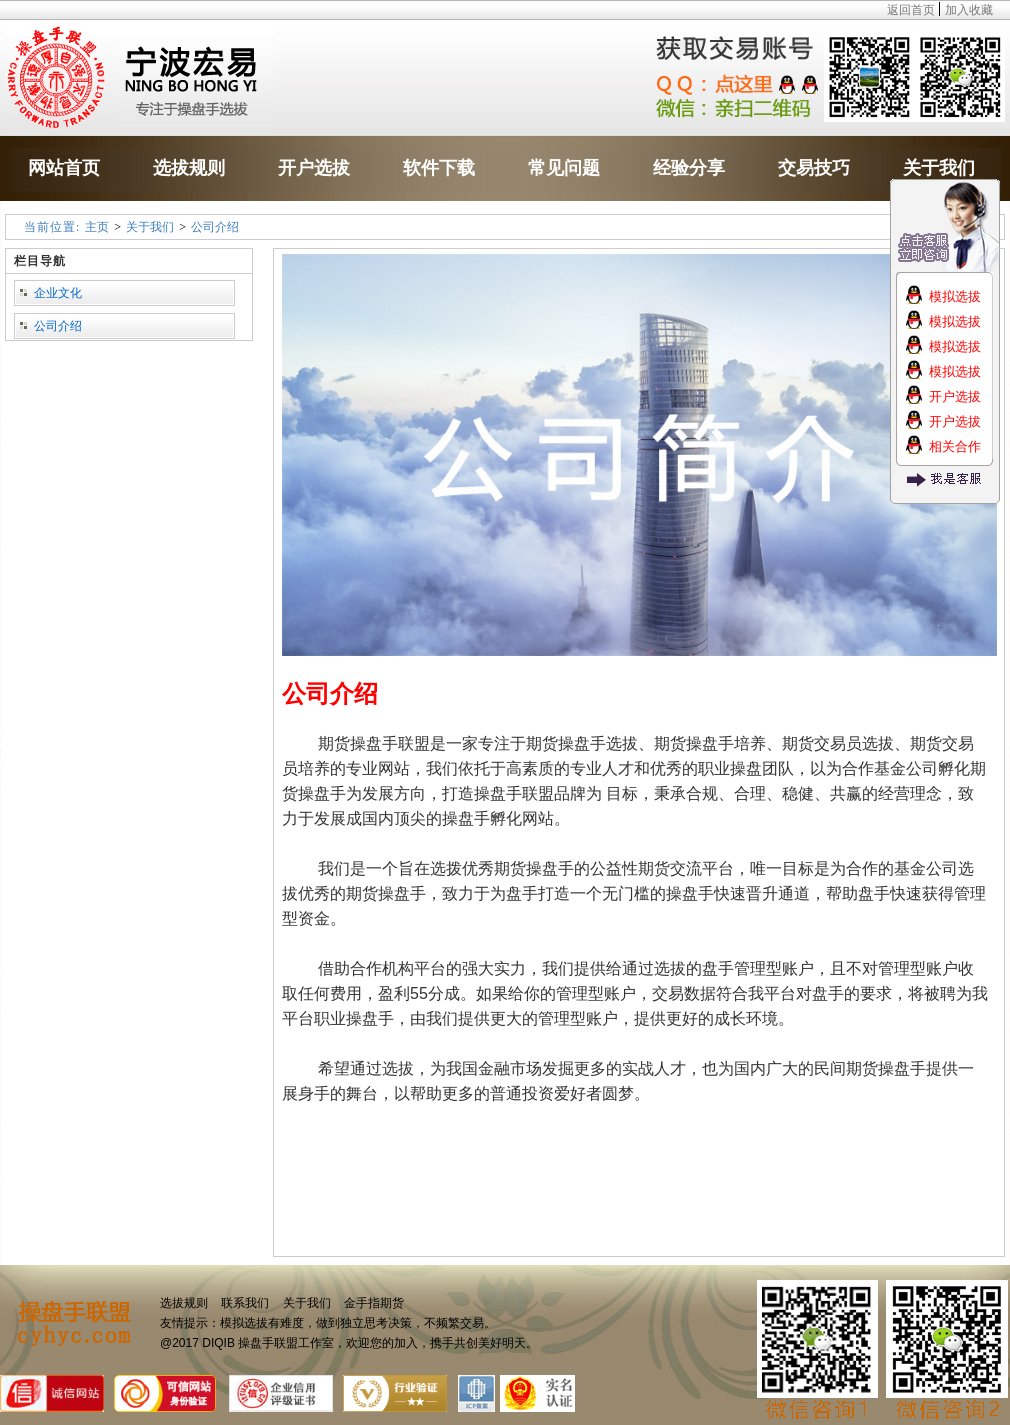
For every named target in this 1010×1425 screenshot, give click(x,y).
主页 (97, 227)
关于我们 (150, 227)
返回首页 (911, 10)
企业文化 (58, 293)
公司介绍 (215, 227)
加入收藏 (969, 10)
